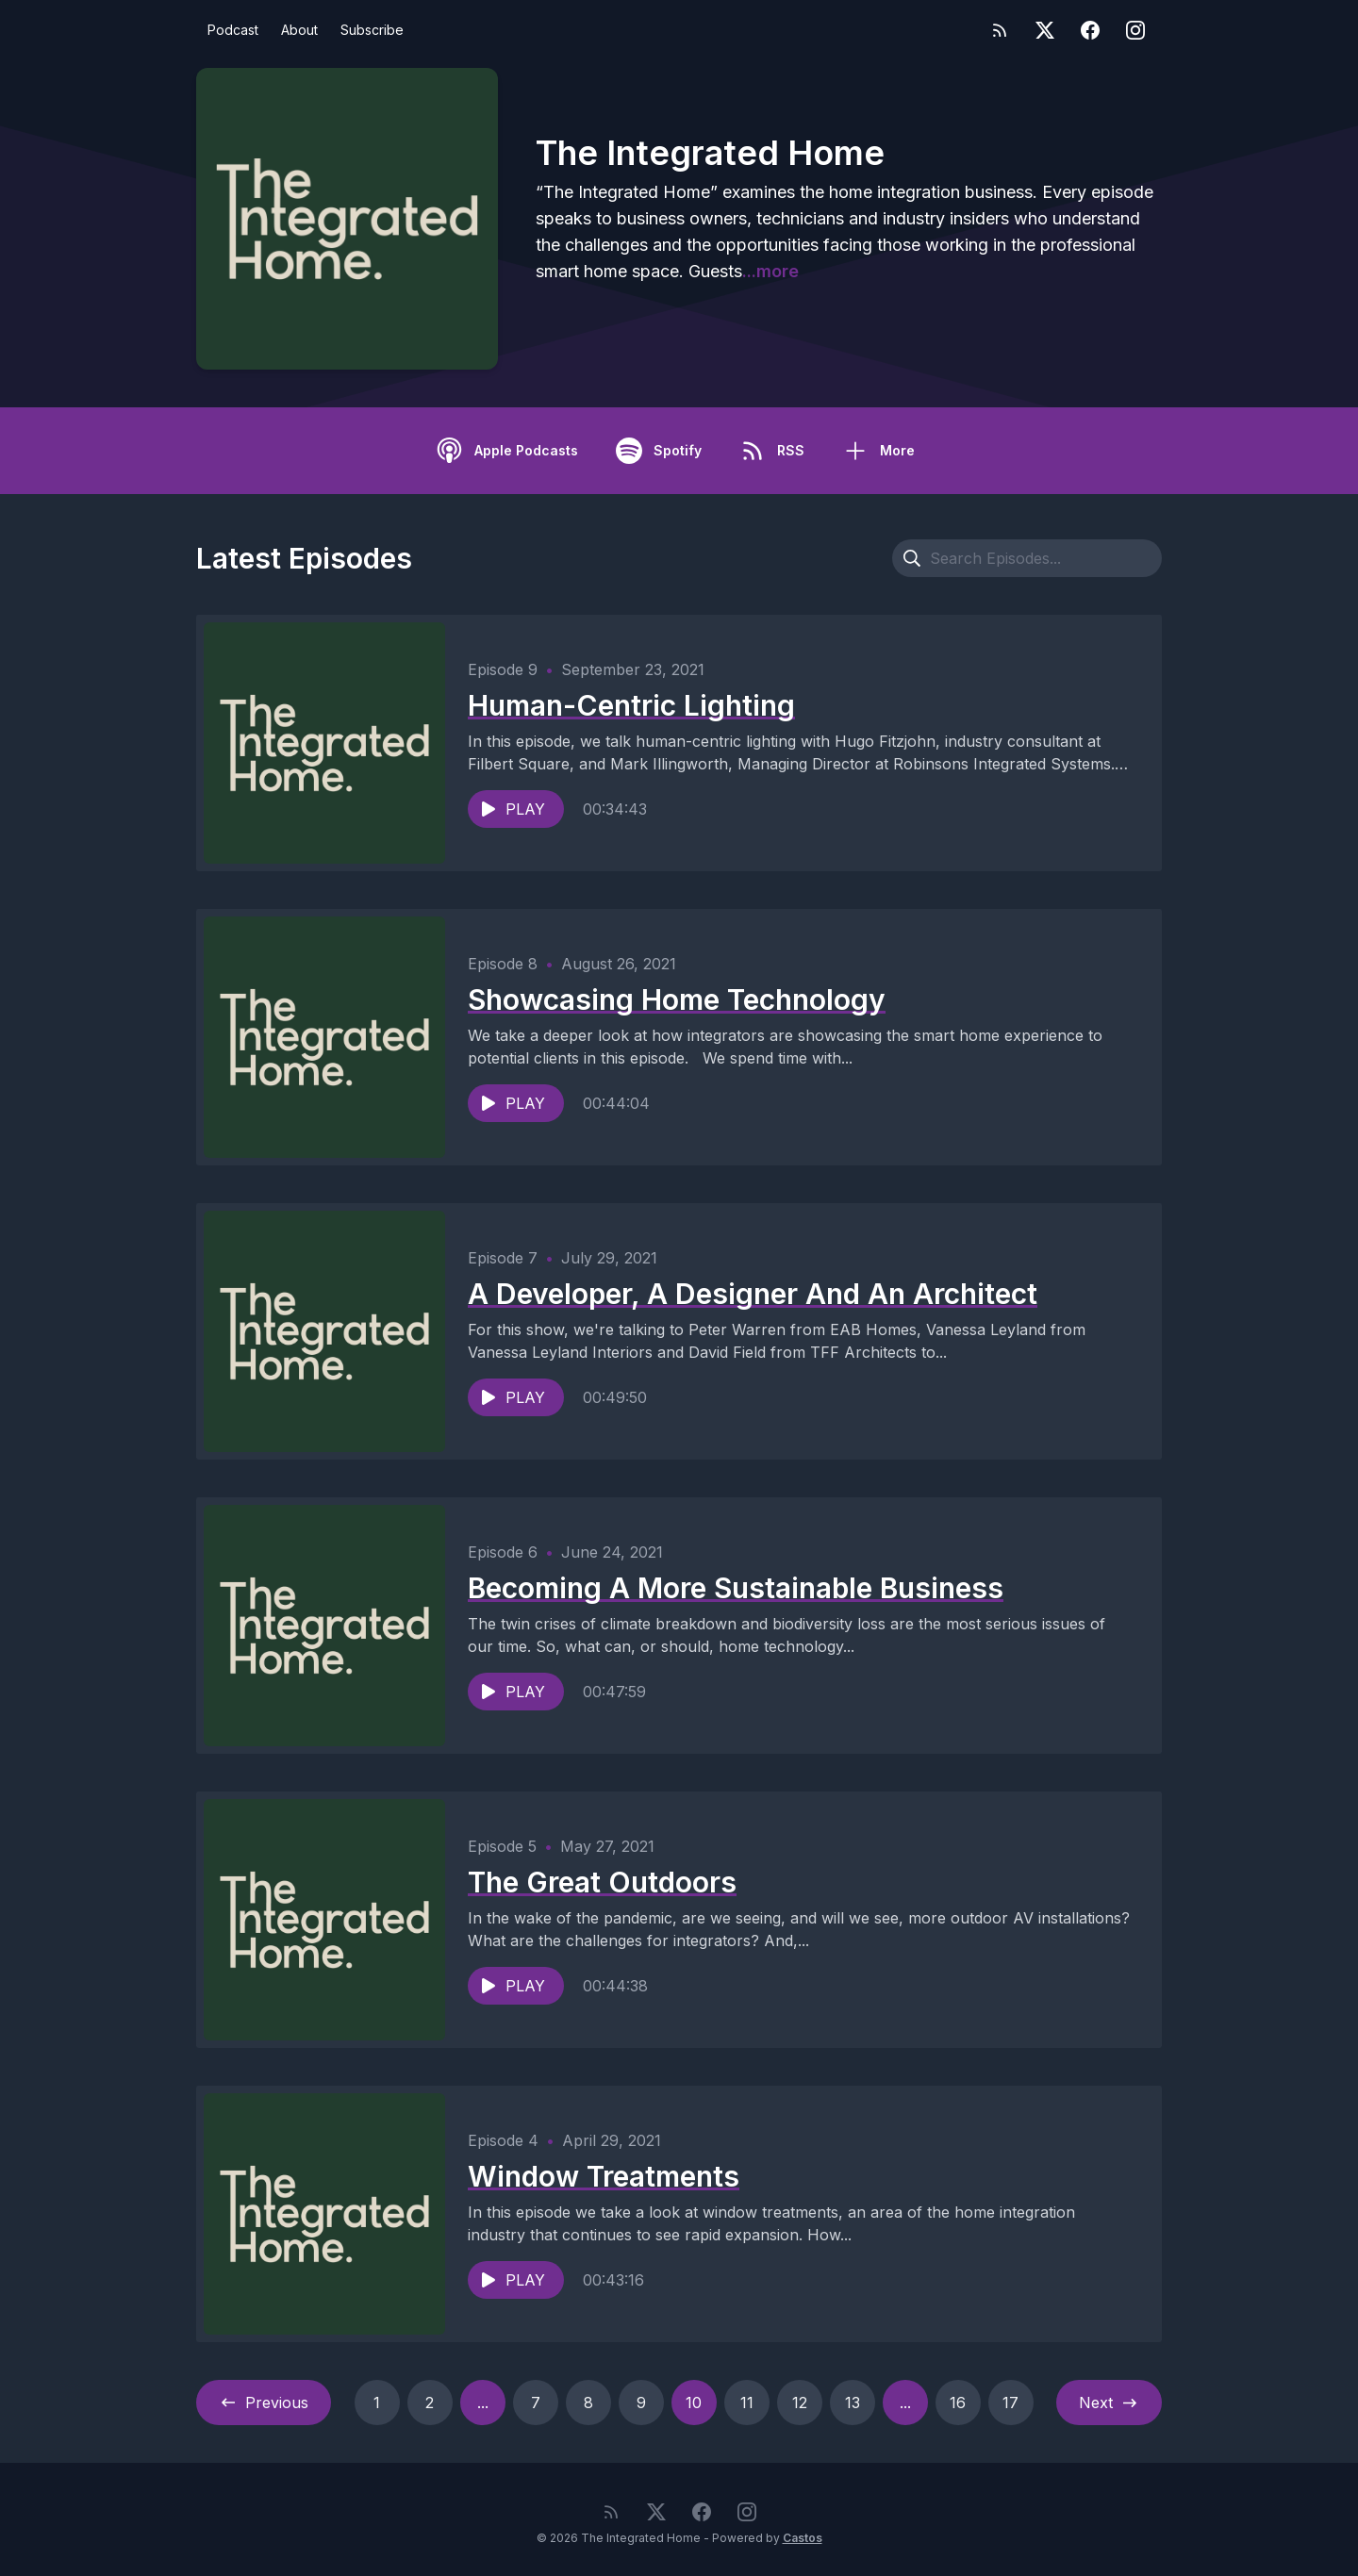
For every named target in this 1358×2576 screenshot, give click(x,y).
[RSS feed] (999, 30)
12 (799, 2402)
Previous (263, 2402)
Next (1109, 2402)
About (299, 30)
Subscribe (372, 30)
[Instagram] (1135, 30)
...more (770, 271)
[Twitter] (1045, 30)
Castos (802, 2538)
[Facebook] (1090, 30)
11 (747, 2402)
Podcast (232, 30)
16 (958, 2402)
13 (852, 2402)
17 (1010, 2402)
